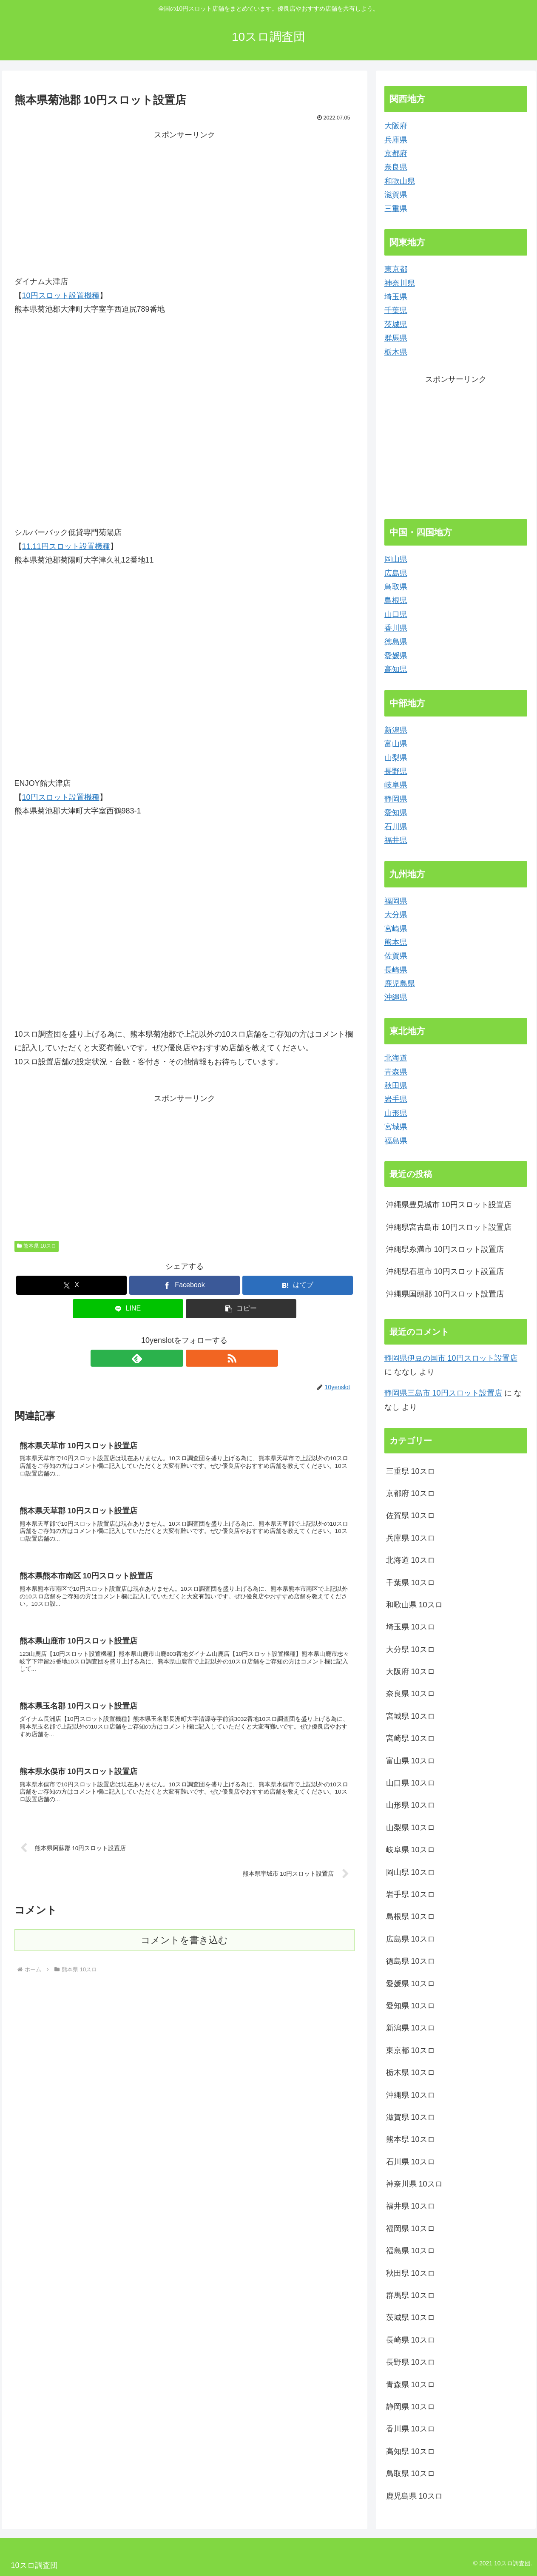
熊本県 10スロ (36, 1246)
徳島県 (395, 641)
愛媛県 (395, 655)
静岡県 (395, 799)
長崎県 (395, 970)
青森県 (395, 1072)
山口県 (395, 614)
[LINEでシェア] (128, 1308)
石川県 (395, 826)
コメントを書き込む (184, 1953)
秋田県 (395, 1085)
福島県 (395, 1141)
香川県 (395, 628)
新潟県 (395, 730)
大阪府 (395, 126)
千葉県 (395, 310)
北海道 (395, 1058)
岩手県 (395, 1099)
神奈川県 (399, 283)
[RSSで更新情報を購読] (194, 1358)
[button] (241, 1308)
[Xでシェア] (71, 1285)
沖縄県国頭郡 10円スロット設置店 (445, 1294)
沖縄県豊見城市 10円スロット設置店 (448, 1204)
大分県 (395, 914)
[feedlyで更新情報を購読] (174, 1358)
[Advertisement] (184, 201)
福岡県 (395, 901)
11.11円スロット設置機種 (66, 546)
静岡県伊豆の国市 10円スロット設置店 (450, 1358)
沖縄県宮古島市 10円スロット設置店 (448, 1227)
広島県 (395, 573)
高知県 (395, 669)
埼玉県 (395, 297)
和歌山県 (399, 181)
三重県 (395, 209)
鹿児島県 (399, 983)
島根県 (395, 600)
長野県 (395, 771)
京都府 (395, 153)
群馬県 (395, 338)
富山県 (395, 743)
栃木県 (395, 352)
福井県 (395, 840)
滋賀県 (395, 194)
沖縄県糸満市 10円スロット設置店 (445, 1249)
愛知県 (395, 812)
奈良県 (395, 167)
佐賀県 (395, 956)
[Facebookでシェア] (184, 1285)
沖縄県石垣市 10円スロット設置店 (445, 1271)
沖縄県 (395, 997)
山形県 (395, 1113)
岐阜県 (395, 785)
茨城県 (395, 324)
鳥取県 (395, 587)
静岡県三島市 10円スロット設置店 (443, 1393)
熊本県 (395, 942)
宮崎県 (395, 928)
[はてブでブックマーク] (297, 1285)
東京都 (395, 269)
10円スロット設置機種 (60, 295)
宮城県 (395, 1127)
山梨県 (395, 757)
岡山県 (395, 559)
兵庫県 (395, 140)
